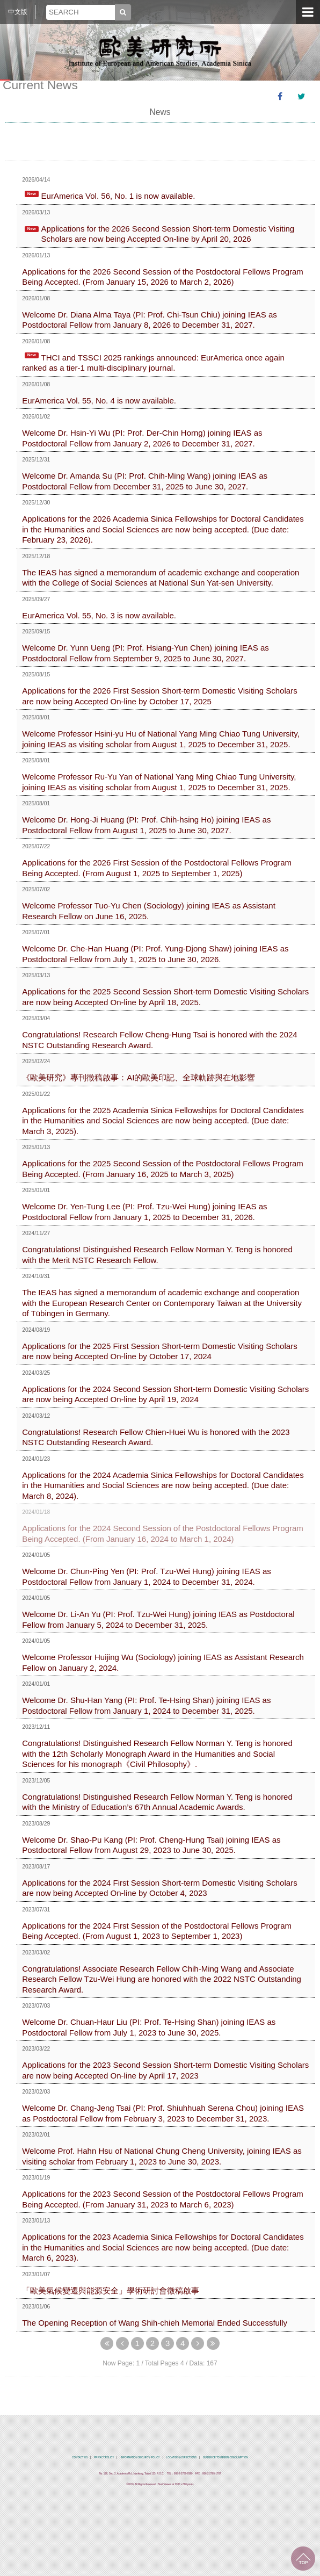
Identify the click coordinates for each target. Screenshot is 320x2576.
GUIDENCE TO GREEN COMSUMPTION (225, 2457)
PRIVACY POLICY (104, 2457)
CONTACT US (80, 2457)
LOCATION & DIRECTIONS (181, 2457)
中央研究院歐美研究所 (160, 51)
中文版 (17, 12)
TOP (303, 2558)
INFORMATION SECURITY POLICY (140, 2457)
